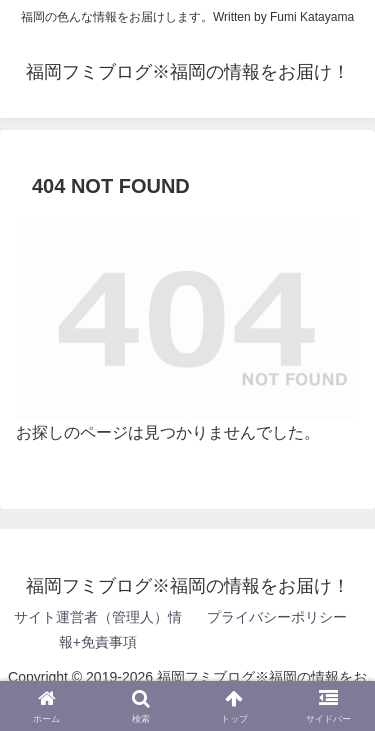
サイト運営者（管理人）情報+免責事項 (98, 629)
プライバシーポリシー (277, 617)
